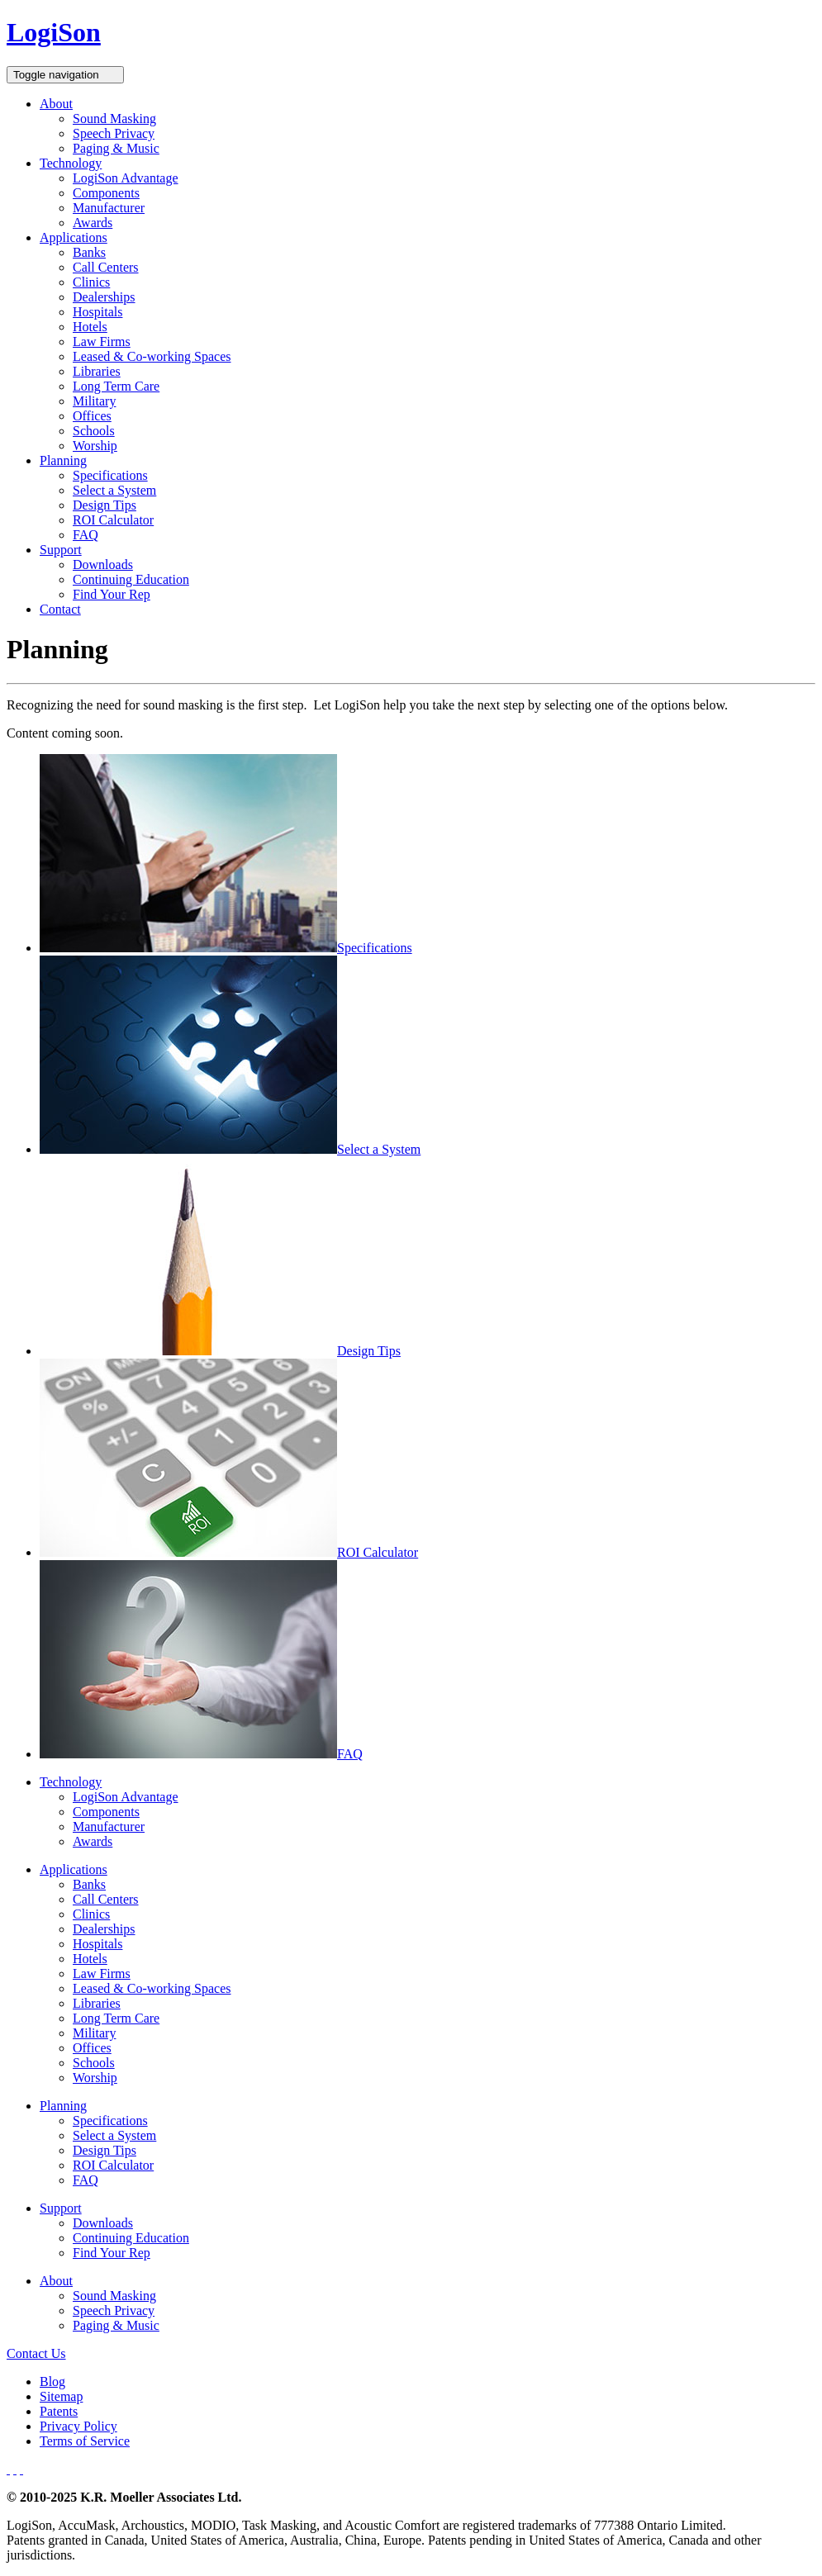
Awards (92, 223)
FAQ (85, 535)
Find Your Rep (111, 594)
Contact (60, 609)
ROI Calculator (113, 520)
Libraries (97, 371)
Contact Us (36, 2353)
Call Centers (106, 267)
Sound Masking (114, 118)
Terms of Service (85, 2441)
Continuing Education (131, 579)
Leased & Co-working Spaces (152, 356)
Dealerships (104, 297)
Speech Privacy (113, 133)
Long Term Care (116, 386)
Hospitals (97, 312)
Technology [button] (71, 163)
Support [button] (61, 550)
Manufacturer (109, 208)
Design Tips (104, 505)
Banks (89, 252)
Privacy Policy (78, 2426)
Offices (92, 416)
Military (94, 401)
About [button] (56, 104)
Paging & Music (116, 148)
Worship (95, 446)
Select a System (114, 490)
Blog (52, 2381)
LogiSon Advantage (125, 178)
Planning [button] (63, 460)
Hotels (90, 327)
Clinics (91, 282)
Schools (94, 431)
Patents (59, 2411)
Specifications (110, 475)
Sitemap (61, 2396)
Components (106, 193)
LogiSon (54, 32)
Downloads (103, 564)
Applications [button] (73, 237)
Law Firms (102, 341)
